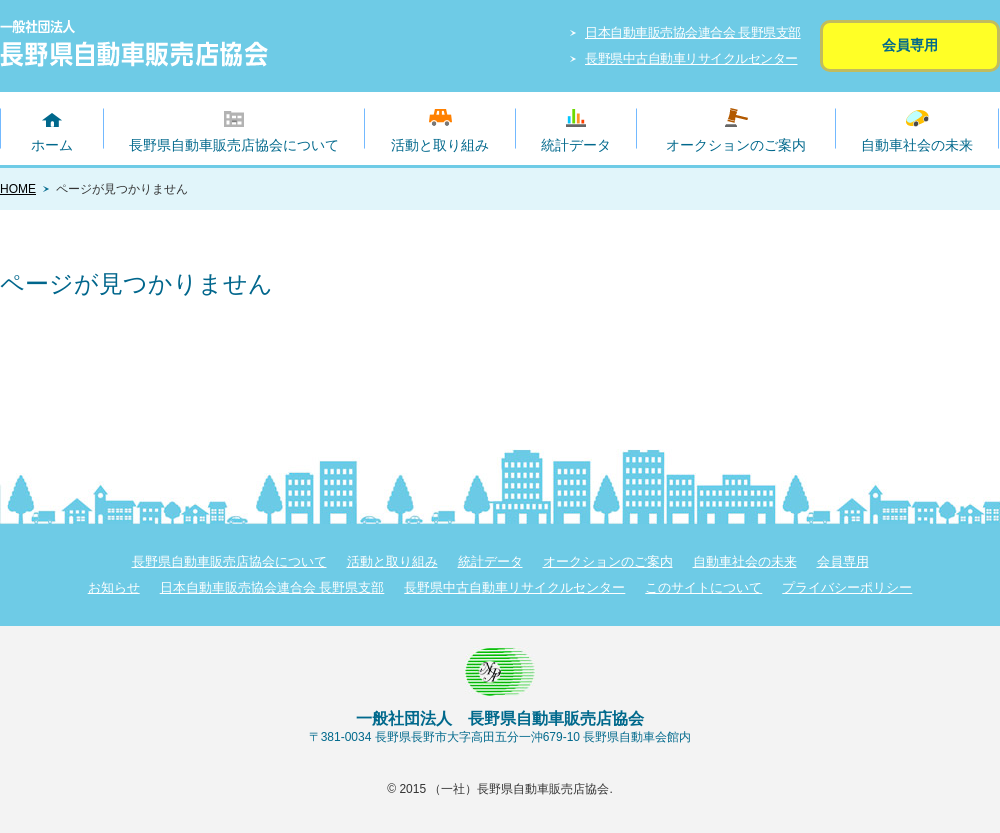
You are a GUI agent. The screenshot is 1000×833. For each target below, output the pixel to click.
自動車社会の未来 (917, 145)
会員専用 (910, 45)
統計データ (576, 145)
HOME (18, 189)
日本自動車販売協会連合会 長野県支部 (693, 32)
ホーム (52, 145)
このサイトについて (703, 587)
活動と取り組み (440, 145)
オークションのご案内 (736, 145)
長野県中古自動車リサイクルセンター (691, 58)
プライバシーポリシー (847, 587)
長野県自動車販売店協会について (234, 145)
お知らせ (114, 587)
